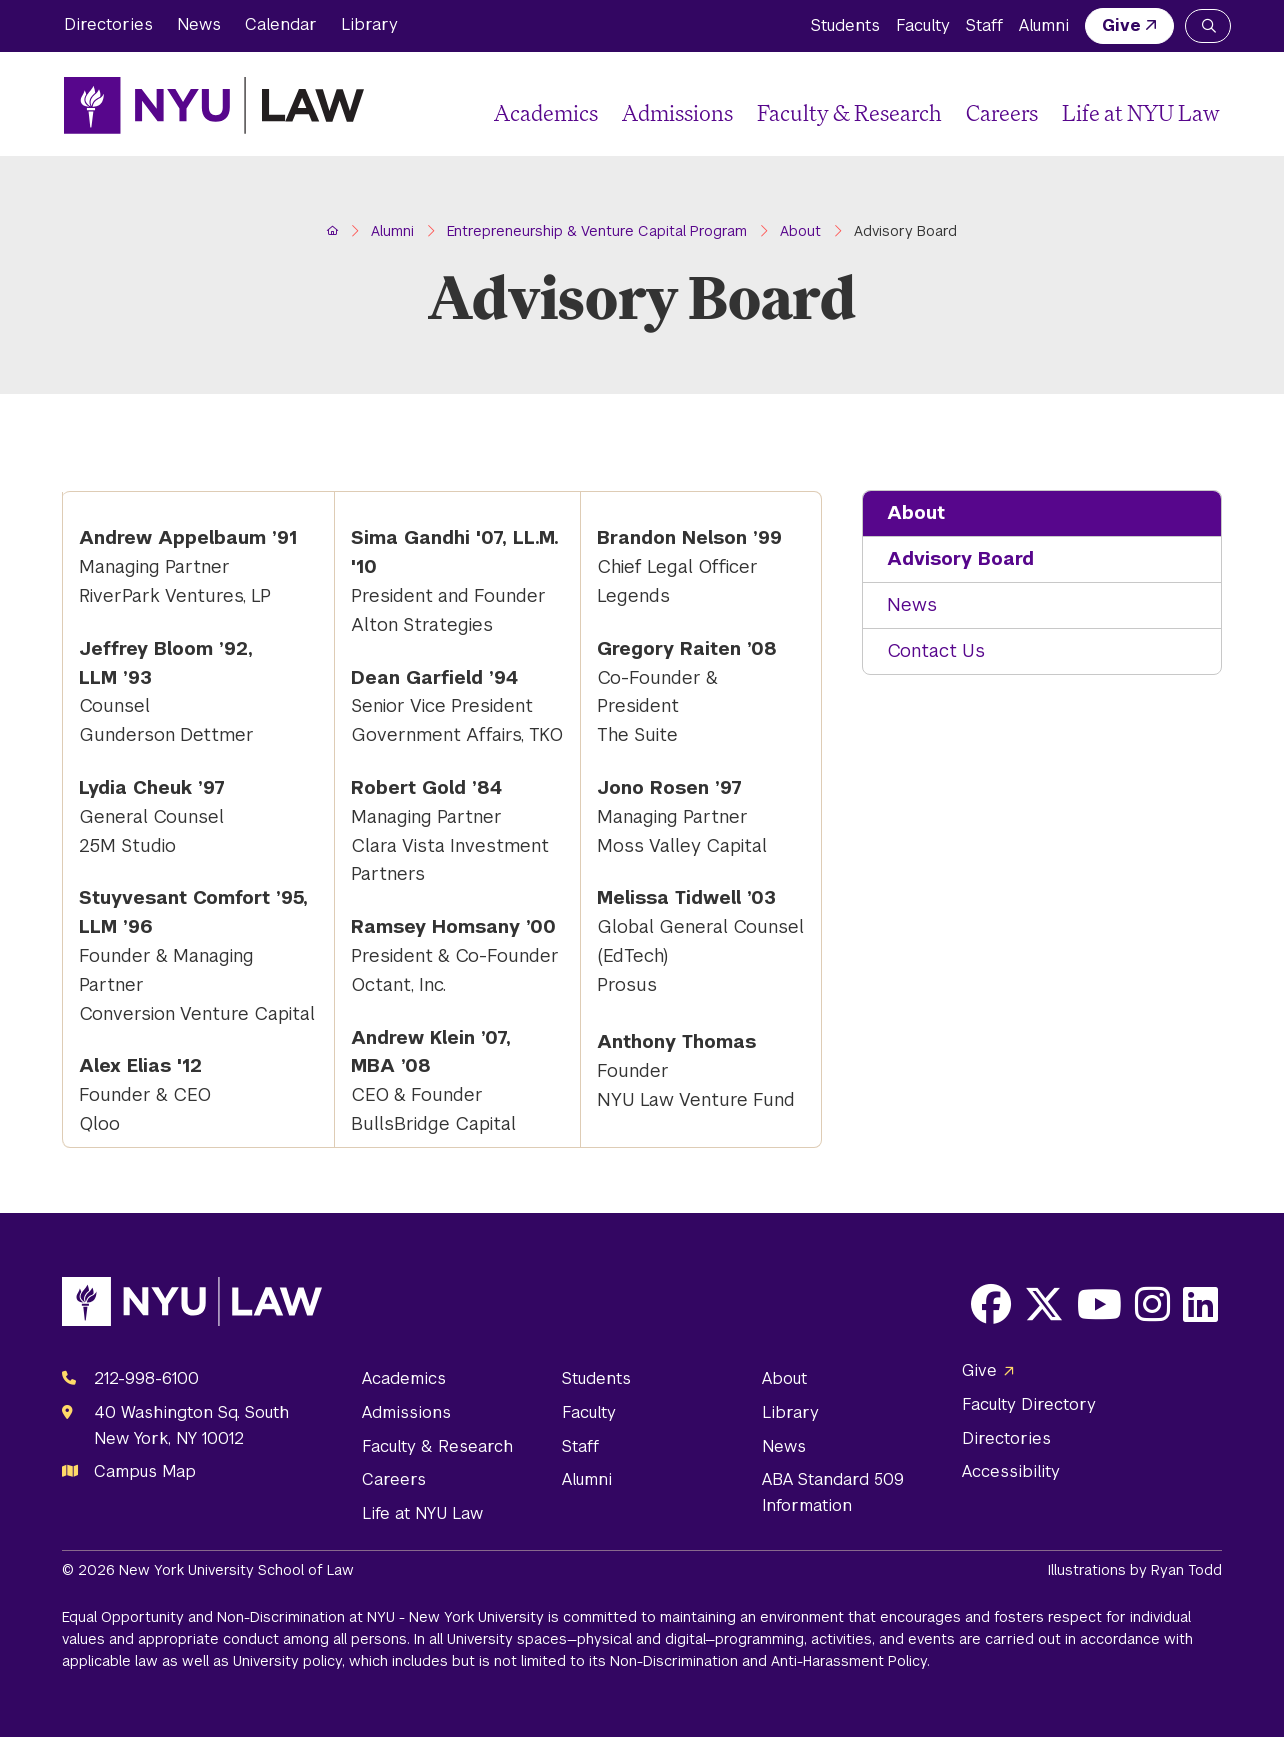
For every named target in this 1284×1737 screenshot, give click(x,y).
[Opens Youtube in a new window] (1099, 1304)
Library (369, 24)
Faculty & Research (849, 112)
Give (1121, 25)
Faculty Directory (1029, 1404)
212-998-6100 (146, 1378)
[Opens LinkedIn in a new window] (1200, 1304)
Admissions (677, 112)
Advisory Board (960, 558)
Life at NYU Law (1141, 112)
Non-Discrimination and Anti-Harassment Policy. (770, 1661)
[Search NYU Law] (1208, 26)
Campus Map (145, 1471)
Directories (108, 24)
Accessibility (1011, 1471)
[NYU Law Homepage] (214, 105)
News (199, 24)
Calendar (281, 24)
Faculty (923, 25)
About (916, 512)
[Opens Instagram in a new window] (1152, 1304)
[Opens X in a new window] (1044, 1304)
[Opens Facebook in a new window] (991, 1304)
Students (845, 25)
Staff (984, 25)
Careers (1002, 112)
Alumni (1044, 25)
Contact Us (936, 650)
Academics (546, 112)
